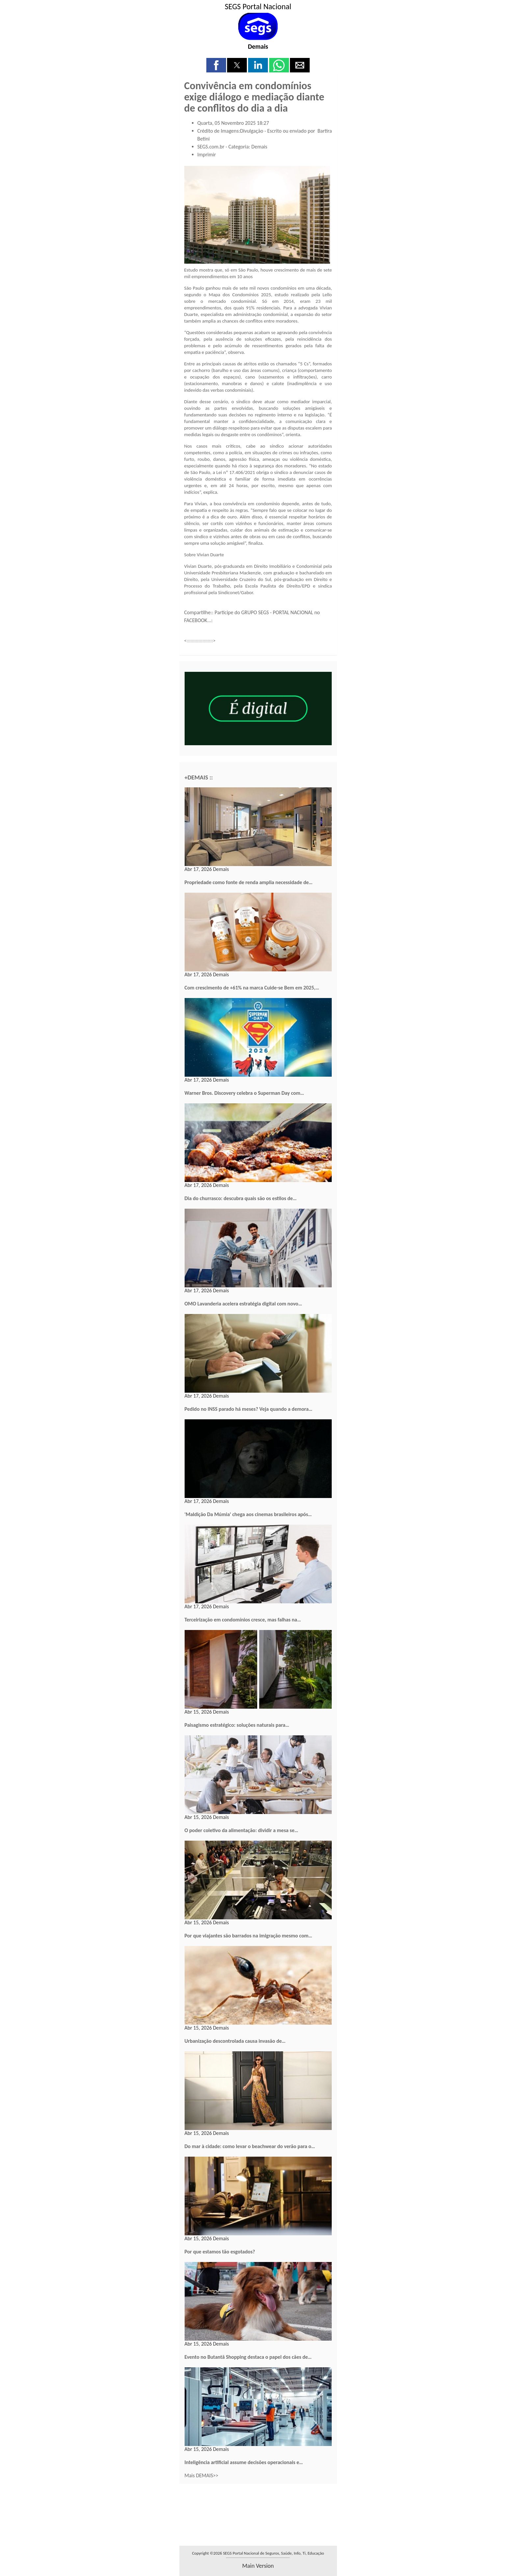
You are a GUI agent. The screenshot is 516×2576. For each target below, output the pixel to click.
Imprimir (206, 154)
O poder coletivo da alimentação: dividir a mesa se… (241, 1830)
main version (258, 2565)
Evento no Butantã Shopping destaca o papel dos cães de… (248, 2357)
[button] (216, 65)
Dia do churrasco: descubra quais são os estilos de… (241, 1198)
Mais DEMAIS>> (202, 2475)
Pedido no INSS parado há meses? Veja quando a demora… (249, 1409)
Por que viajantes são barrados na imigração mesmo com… (248, 1935)
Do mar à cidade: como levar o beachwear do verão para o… (250, 2146)
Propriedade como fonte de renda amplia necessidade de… (249, 882)
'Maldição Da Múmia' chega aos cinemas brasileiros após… (248, 1514)
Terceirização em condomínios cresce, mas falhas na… (243, 1620)
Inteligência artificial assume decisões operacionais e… (244, 2462)
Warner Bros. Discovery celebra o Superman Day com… (244, 1093)
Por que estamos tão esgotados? (220, 2251)
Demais (258, 46)
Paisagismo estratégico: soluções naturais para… (237, 1725)
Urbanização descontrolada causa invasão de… (235, 2041)
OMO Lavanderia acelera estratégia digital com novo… (243, 1304)
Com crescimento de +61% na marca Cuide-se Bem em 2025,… (252, 988)
